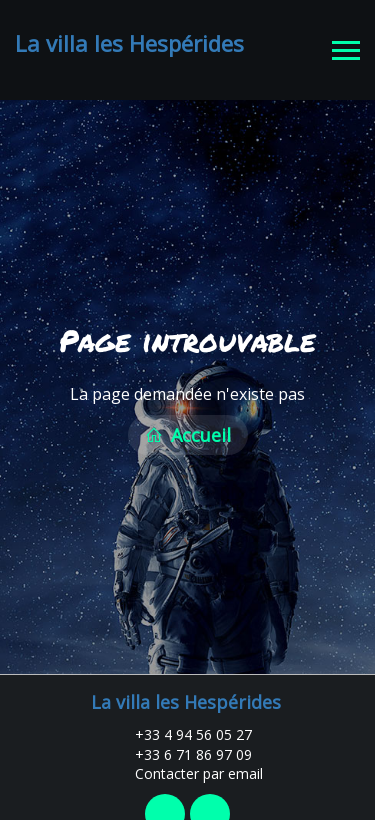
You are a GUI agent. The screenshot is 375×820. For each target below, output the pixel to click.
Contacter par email (187, 768)
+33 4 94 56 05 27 (182, 729)
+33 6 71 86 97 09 (182, 749)
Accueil (188, 433)
